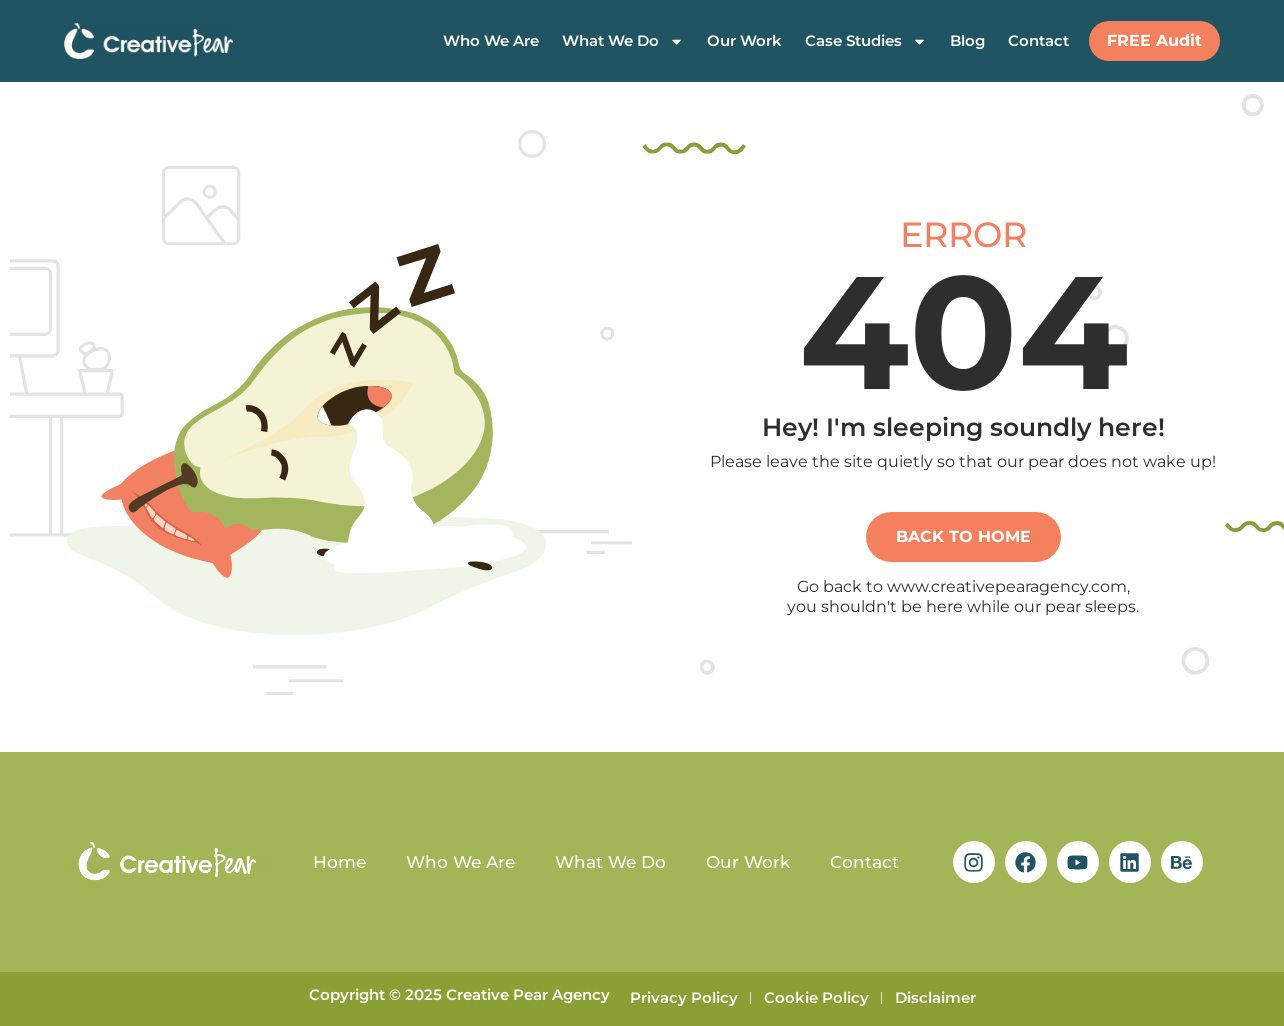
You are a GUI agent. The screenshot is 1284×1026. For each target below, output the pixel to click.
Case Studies (866, 41)
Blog (967, 40)
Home (339, 862)
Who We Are (491, 40)
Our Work (744, 40)
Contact (1038, 40)
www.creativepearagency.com (1007, 586)
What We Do (623, 41)
